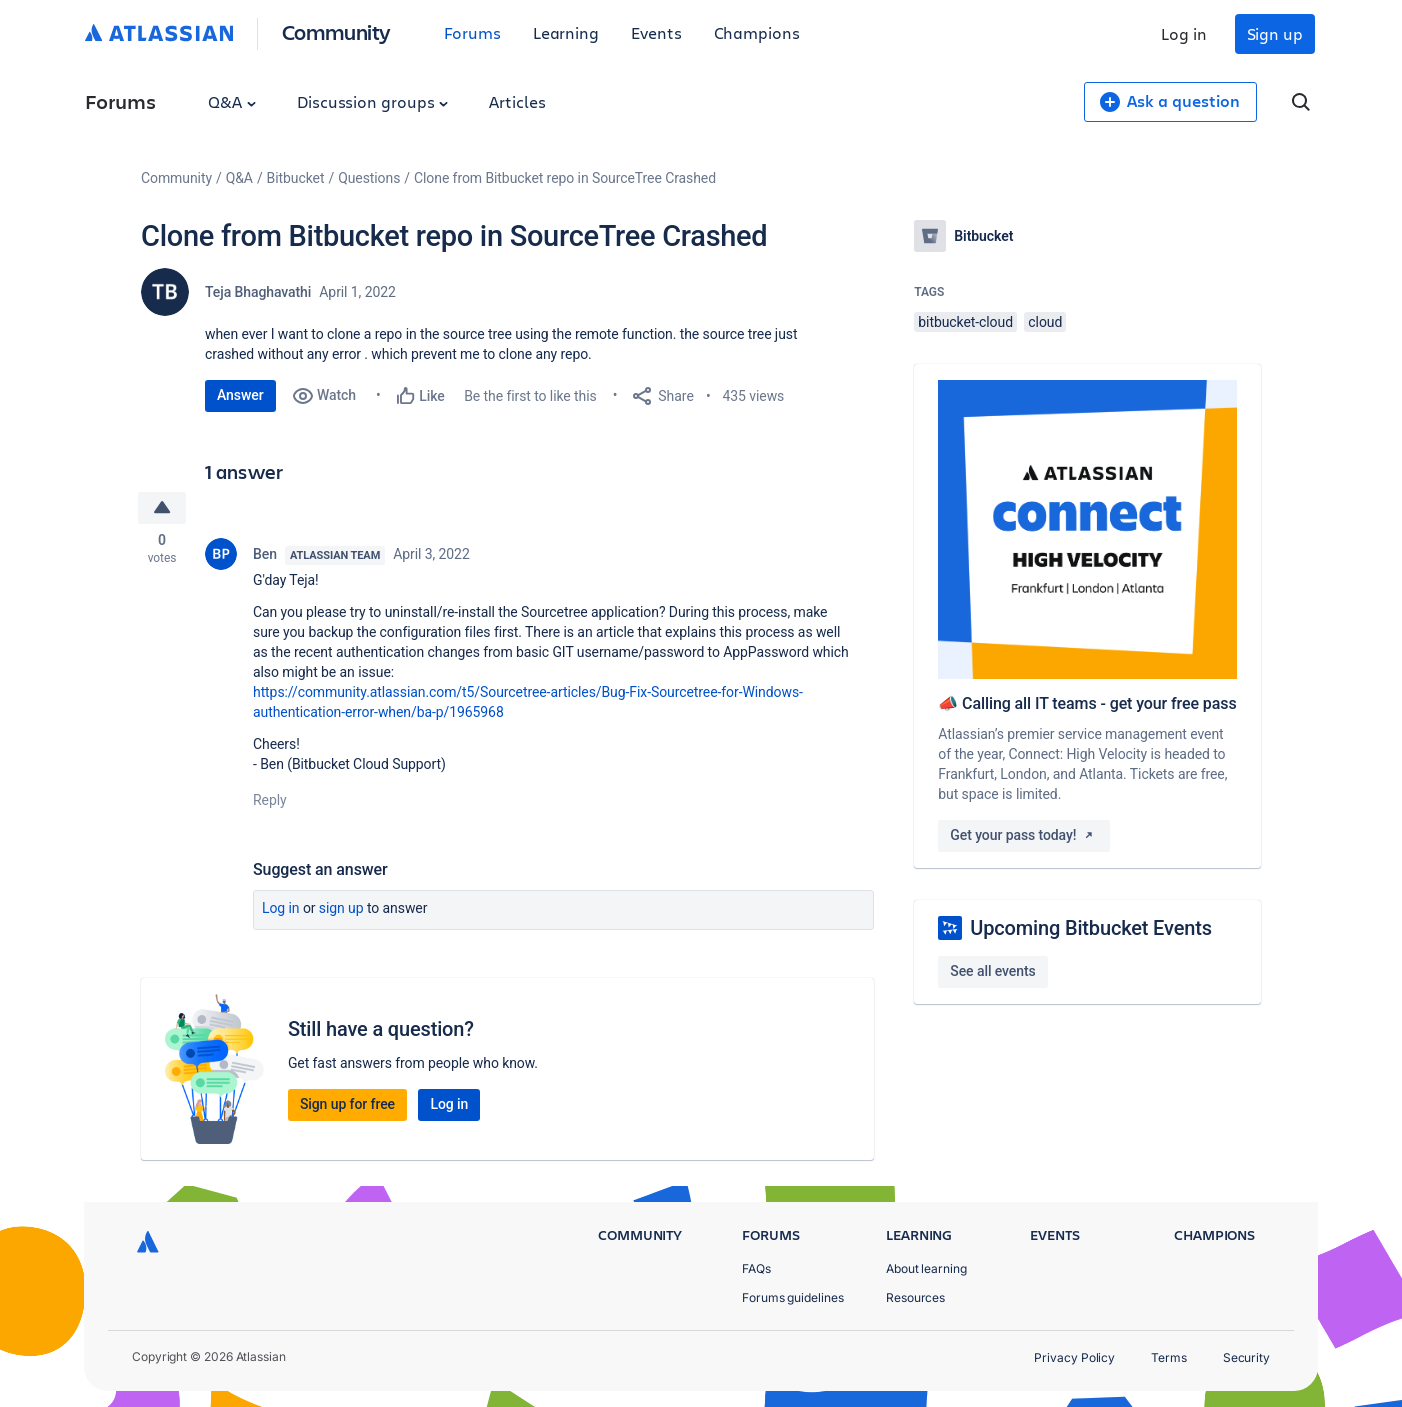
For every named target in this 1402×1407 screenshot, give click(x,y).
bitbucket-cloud (965, 322)
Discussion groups (373, 101)
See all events (992, 971)
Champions (757, 32)
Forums (472, 32)
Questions (369, 178)
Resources (915, 1297)
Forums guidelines (793, 1297)
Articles (517, 101)
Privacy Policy (1074, 1357)
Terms (1169, 1357)
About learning (926, 1268)
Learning (566, 32)
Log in (1184, 33)
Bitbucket (296, 178)
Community (336, 31)
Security (1246, 1357)
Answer (240, 395)
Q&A (232, 101)
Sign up (1275, 33)
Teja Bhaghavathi (258, 292)
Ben (265, 556)
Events (656, 32)
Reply (270, 802)
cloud (1045, 322)
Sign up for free (347, 1106)
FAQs (756, 1268)
